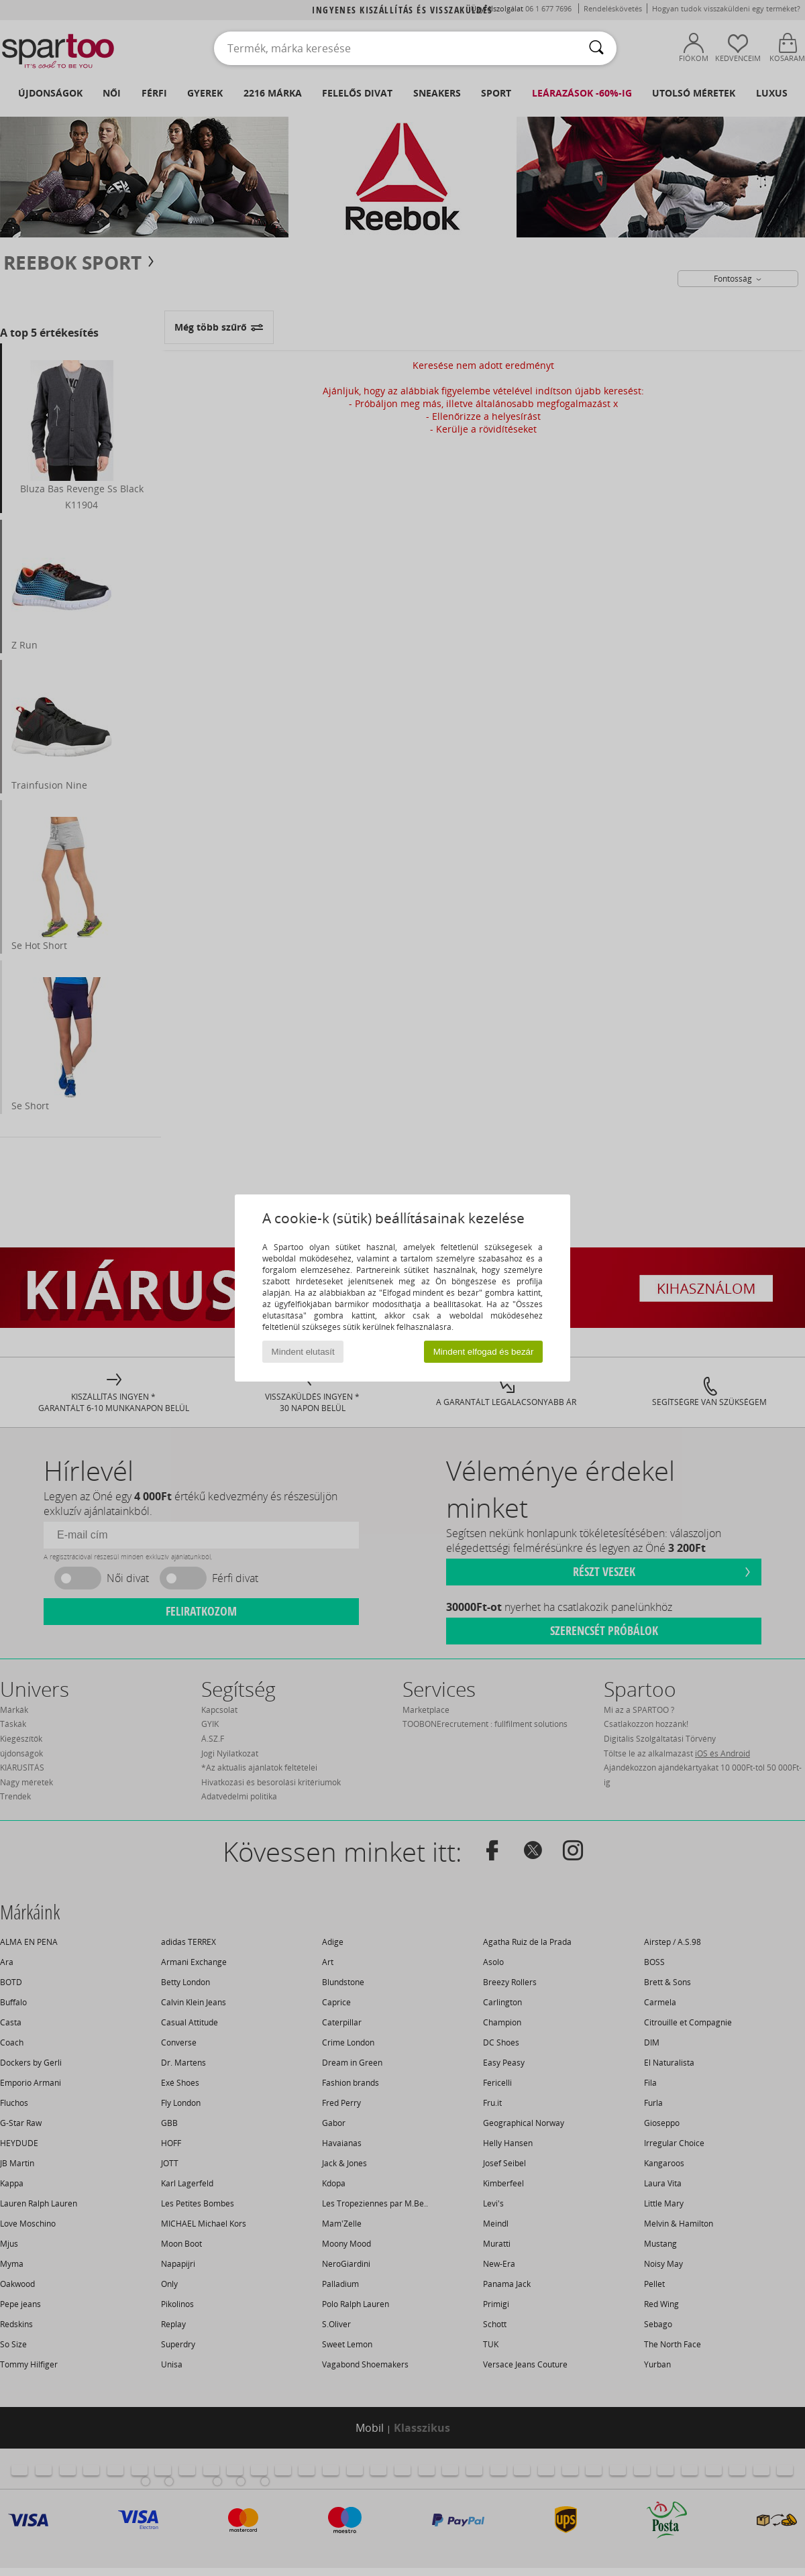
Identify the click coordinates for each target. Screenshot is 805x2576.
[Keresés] (596, 48)
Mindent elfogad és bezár (483, 1352)
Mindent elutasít (303, 1352)
